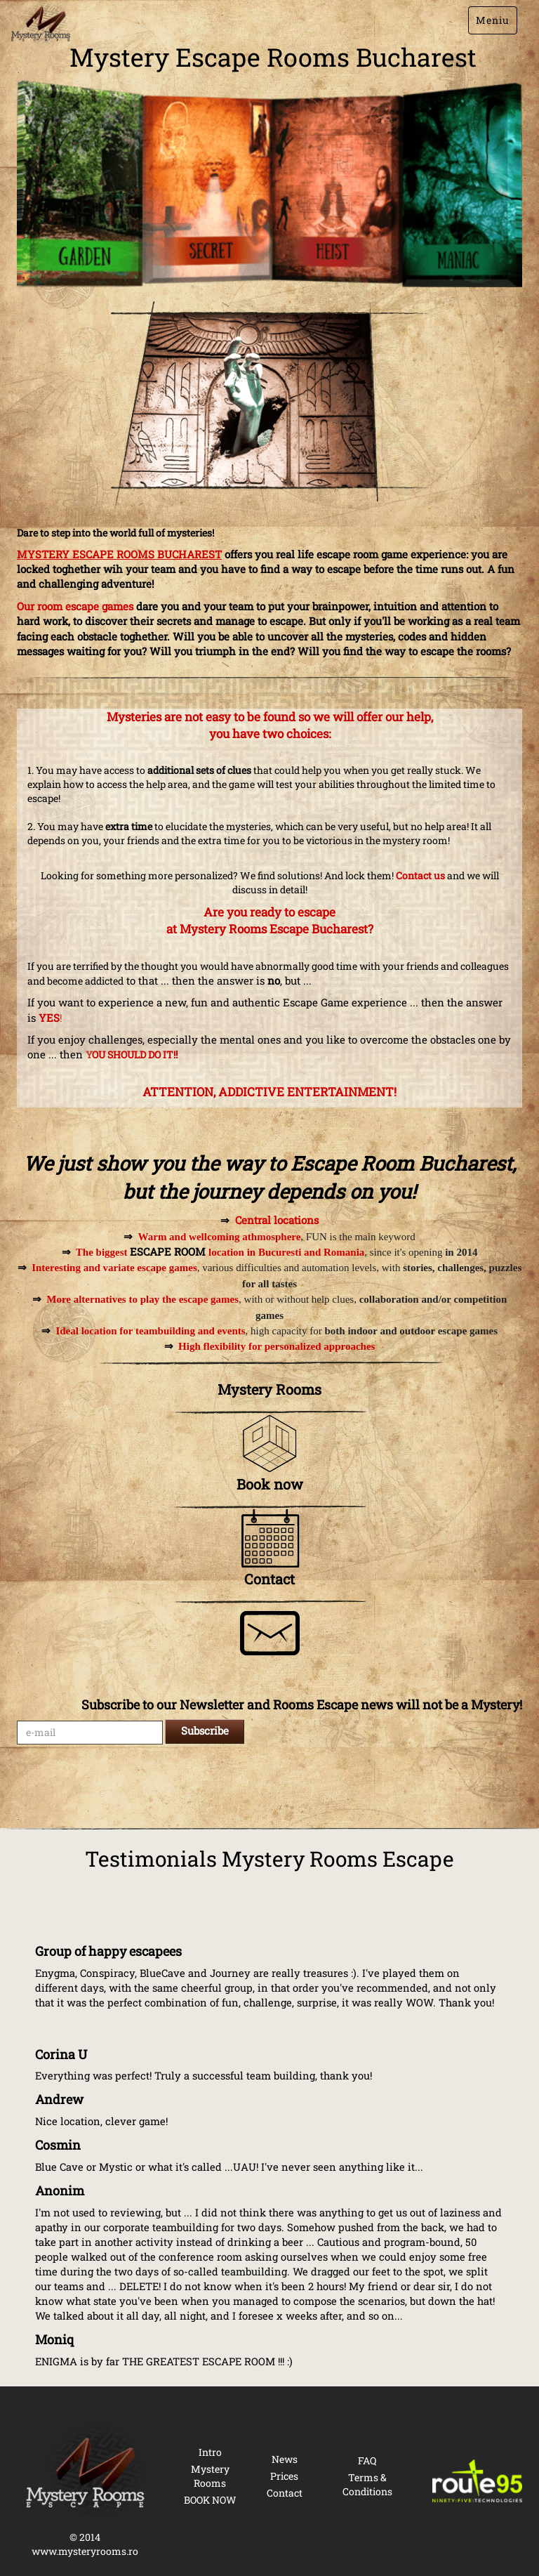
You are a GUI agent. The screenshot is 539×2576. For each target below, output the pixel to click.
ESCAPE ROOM (168, 1251)
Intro (210, 2452)
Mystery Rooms (210, 2476)
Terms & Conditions (367, 2484)
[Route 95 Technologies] (477, 2480)
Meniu (493, 20)
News (285, 2459)
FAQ (367, 2460)
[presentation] (123, 1786)
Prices (284, 2476)
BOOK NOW (210, 2499)
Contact (284, 2492)
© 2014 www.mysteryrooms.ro (85, 2544)
